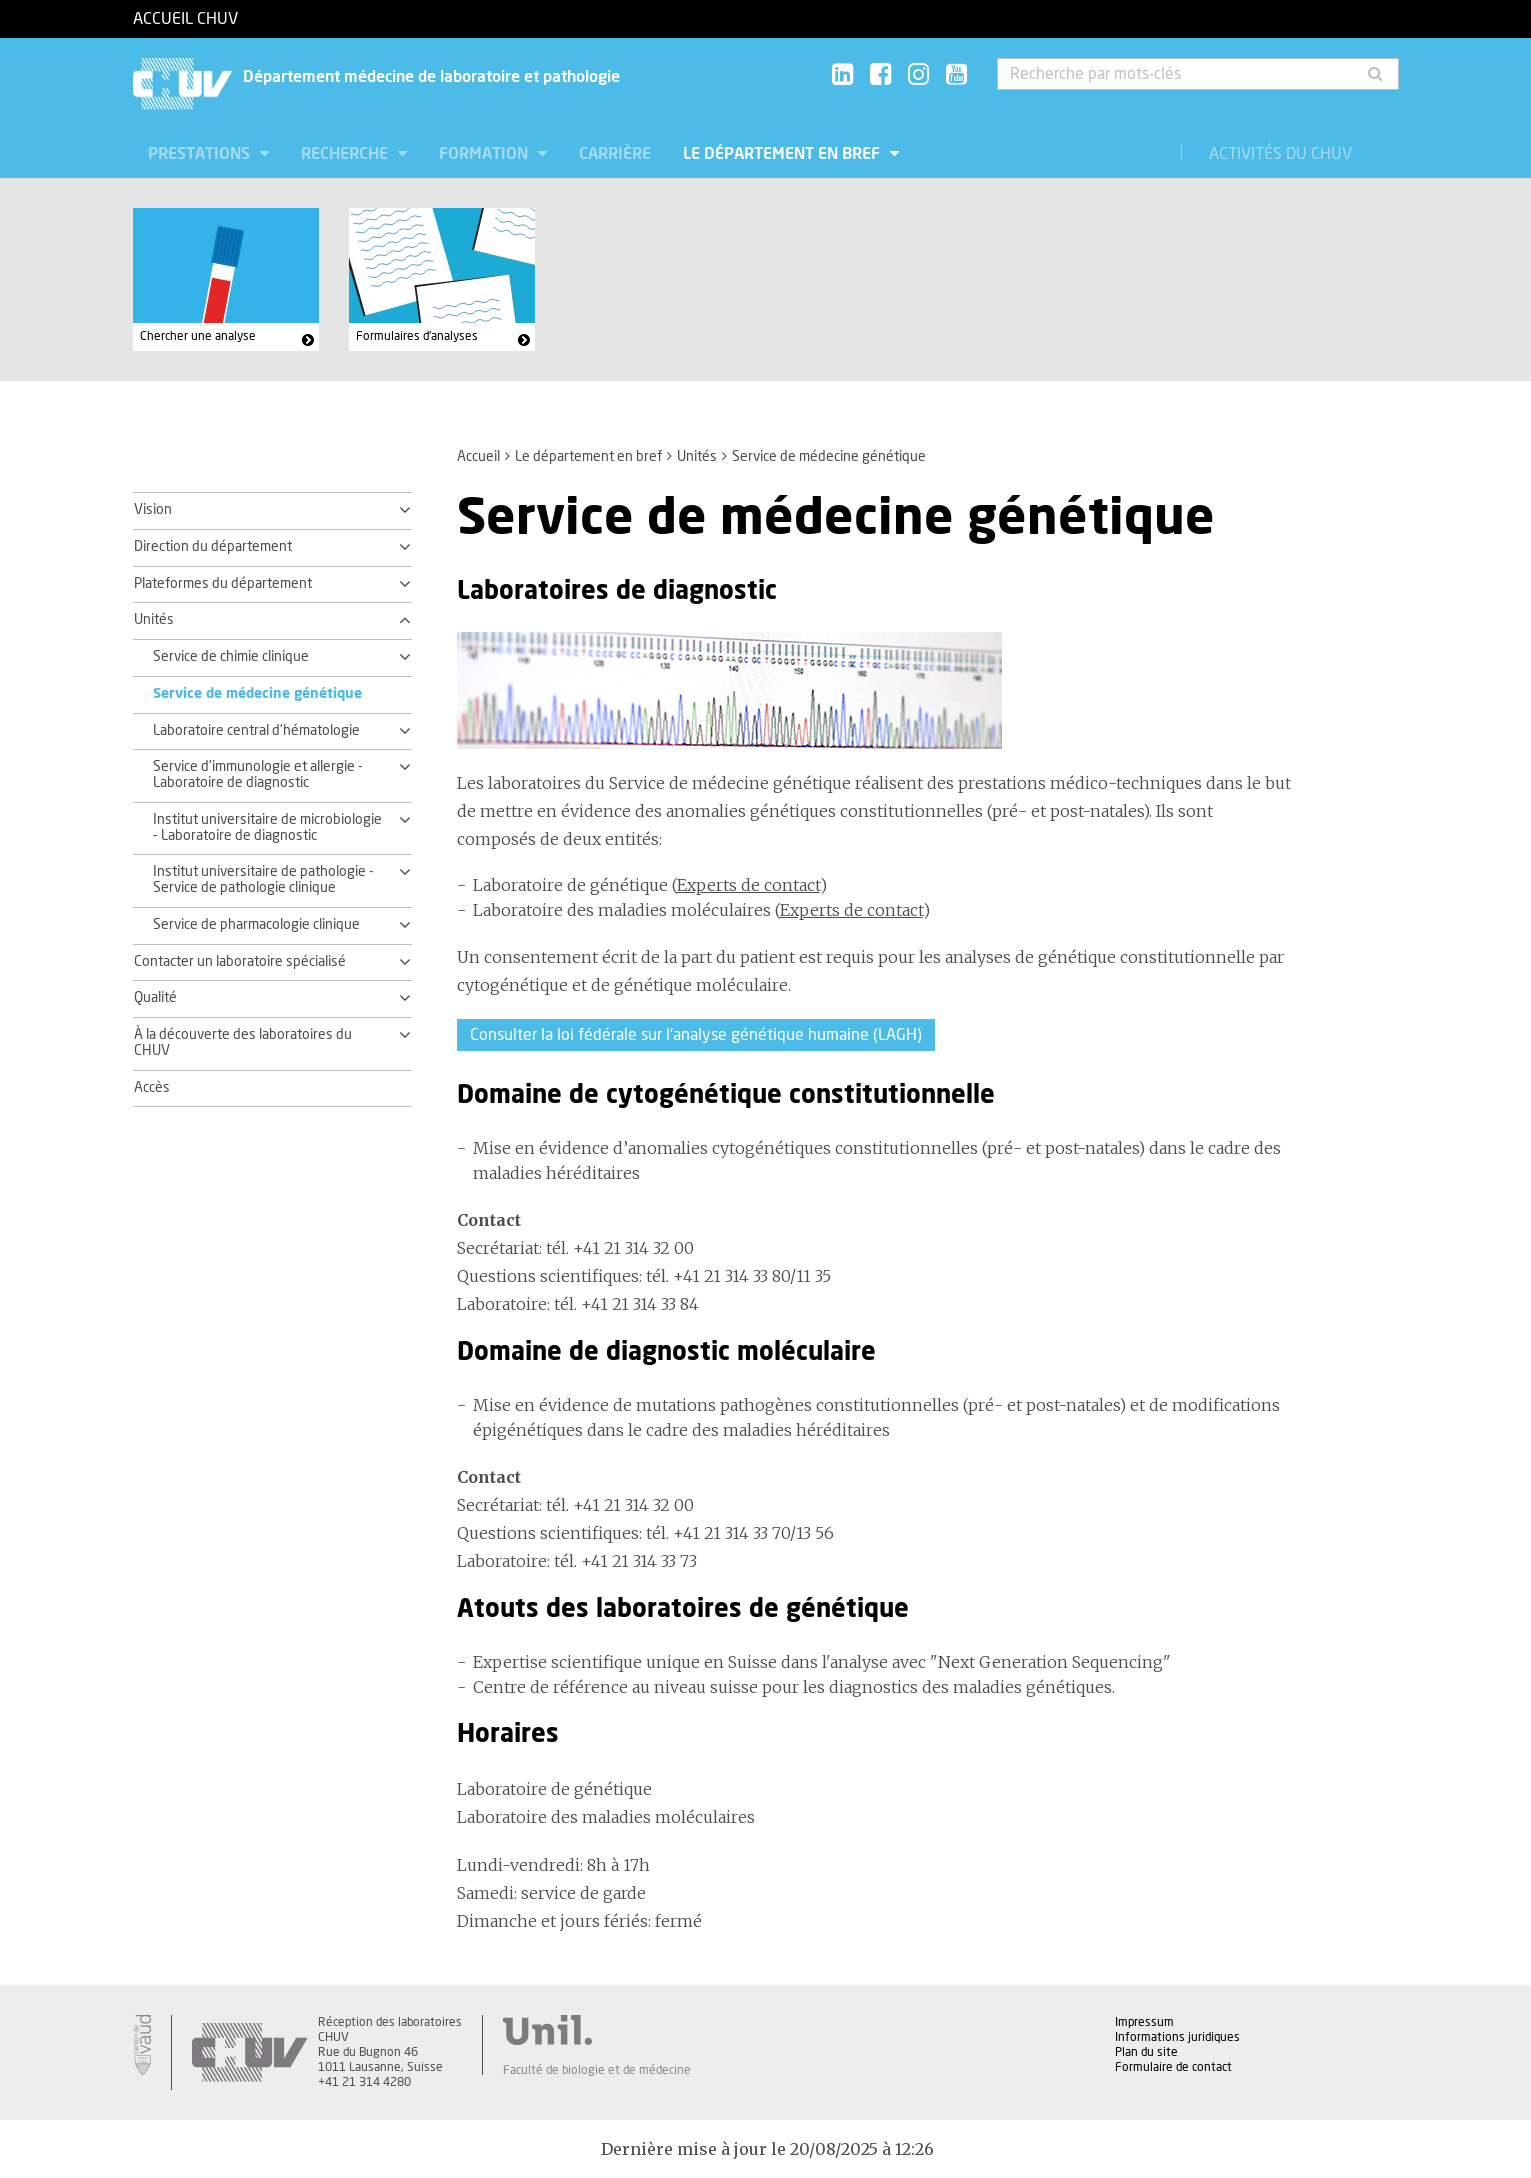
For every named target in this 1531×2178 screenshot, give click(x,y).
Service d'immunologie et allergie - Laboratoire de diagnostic (258, 775)
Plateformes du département (223, 584)
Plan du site (1146, 2052)
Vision (153, 510)
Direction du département (213, 547)
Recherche (346, 154)
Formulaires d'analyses (417, 336)
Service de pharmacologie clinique (256, 925)
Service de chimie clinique (231, 657)
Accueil (478, 457)
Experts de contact (748, 885)
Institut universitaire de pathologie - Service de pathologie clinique (263, 880)
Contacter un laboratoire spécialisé (240, 962)
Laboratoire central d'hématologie (256, 731)
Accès (152, 1088)
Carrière (615, 154)
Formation (485, 154)
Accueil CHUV (185, 19)
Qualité (155, 998)
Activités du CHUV (1280, 154)
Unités (697, 457)
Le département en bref (783, 154)
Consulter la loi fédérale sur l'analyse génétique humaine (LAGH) (696, 1035)
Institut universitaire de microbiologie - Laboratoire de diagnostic (267, 828)
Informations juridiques (1177, 2037)
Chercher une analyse (198, 336)
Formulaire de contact (1173, 2067)
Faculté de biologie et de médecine (597, 2070)
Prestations (201, 154)
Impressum (1144, 2022)
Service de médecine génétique (257, 694)
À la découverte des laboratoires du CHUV (243, 1043)
